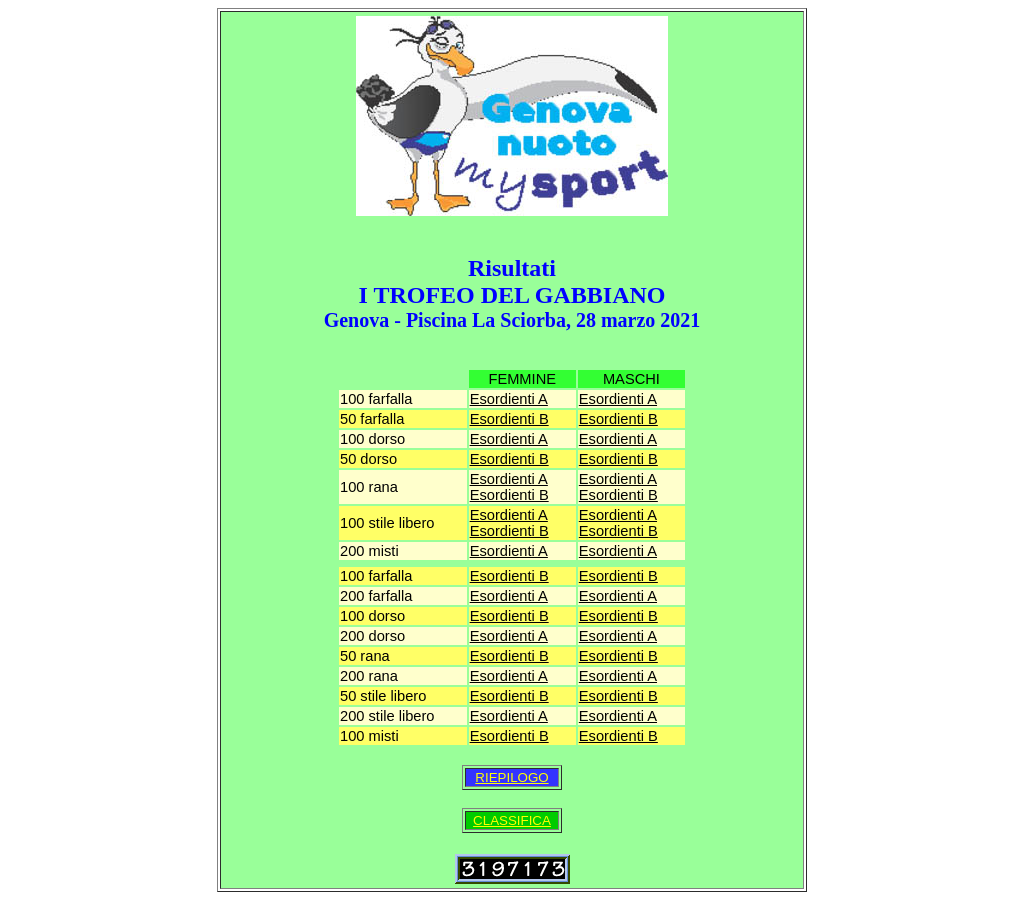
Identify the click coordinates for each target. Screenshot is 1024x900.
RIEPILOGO (511, 777)
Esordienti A (509, 399)
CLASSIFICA (512, 820)
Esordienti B (509, 419)
